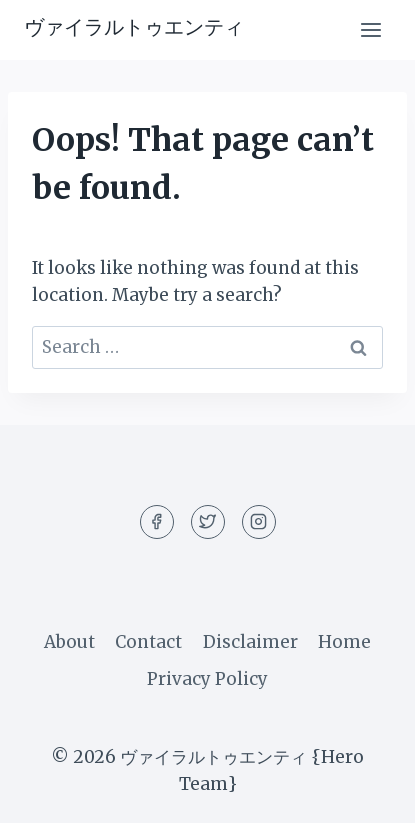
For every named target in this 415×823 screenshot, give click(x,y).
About (69, 642)
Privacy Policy (207, 679)
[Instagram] (259, 522)
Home (344, 642)
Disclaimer (250, 642)
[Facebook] (157, 522)
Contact (148, 642)
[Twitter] (208, 522)
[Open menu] (370, 29)
